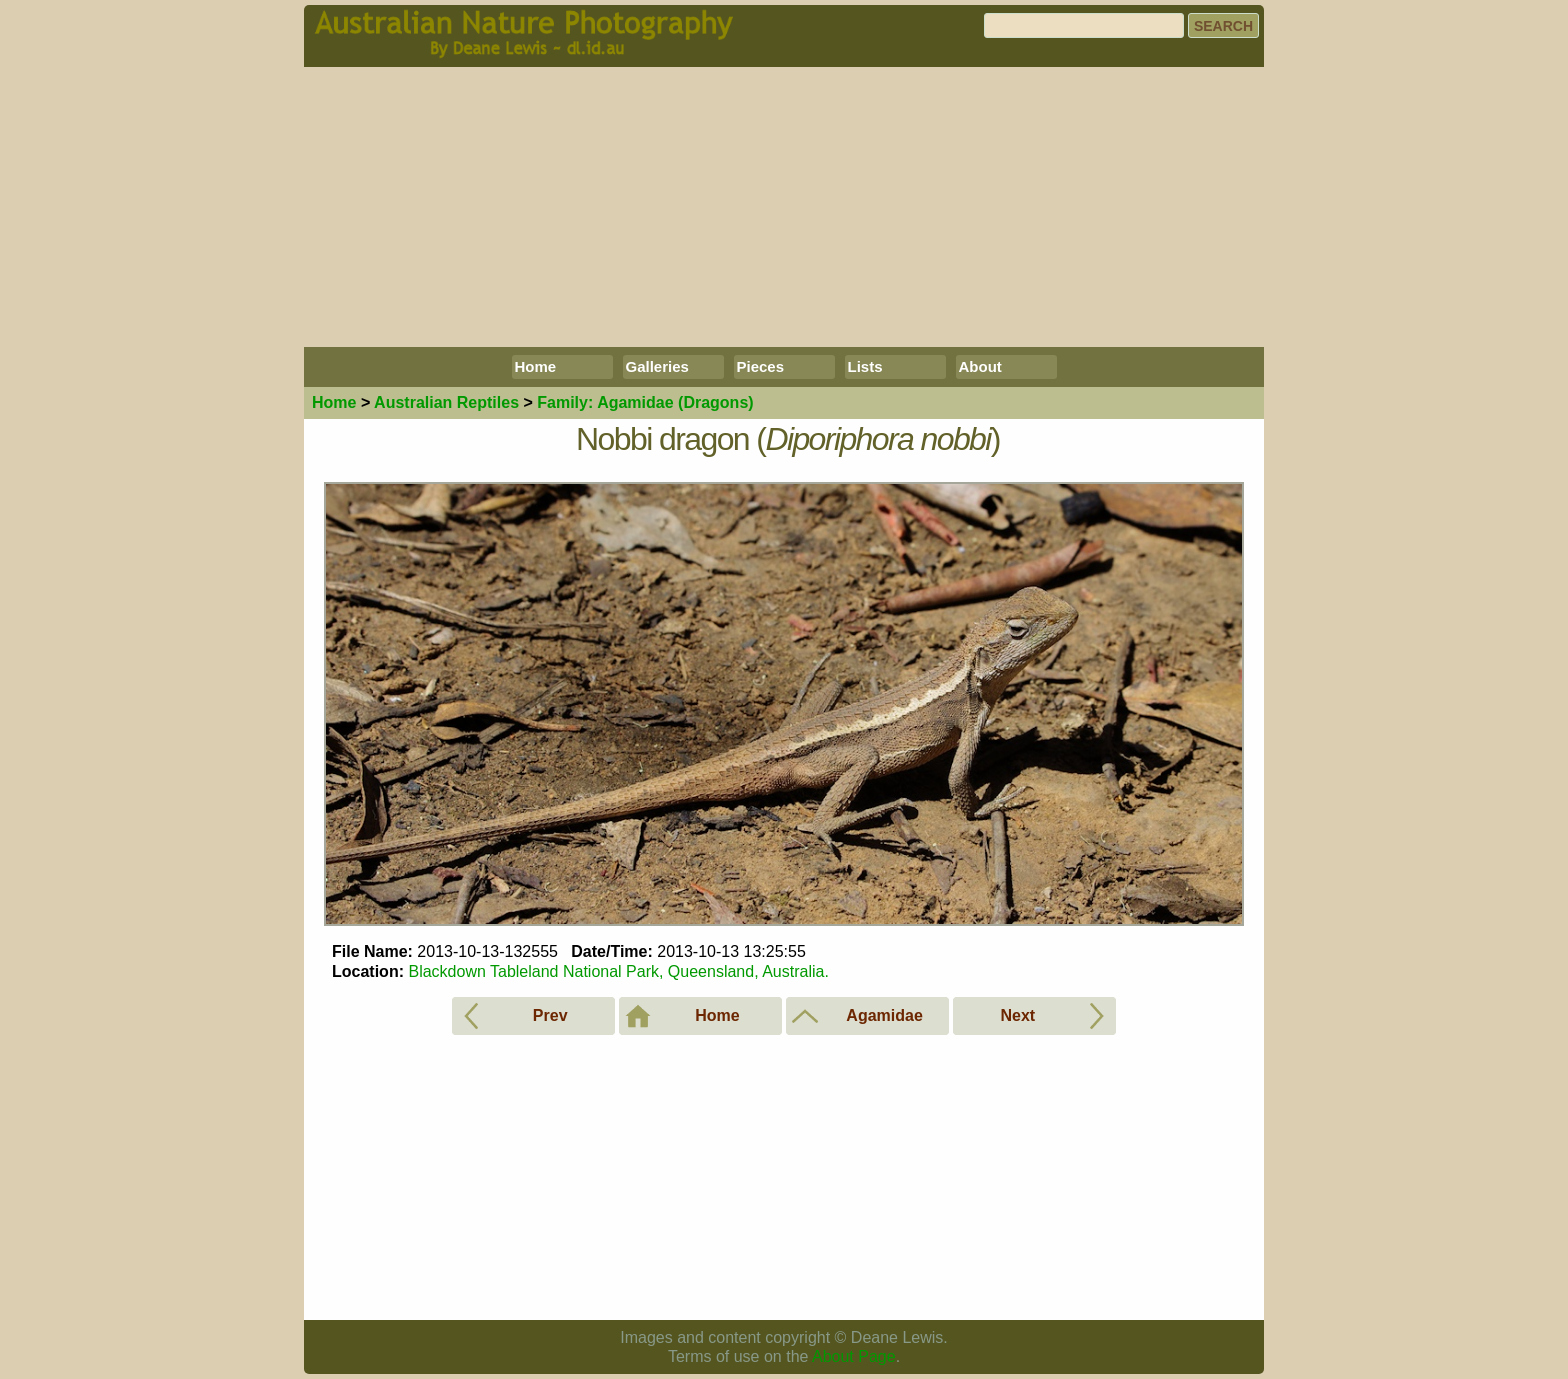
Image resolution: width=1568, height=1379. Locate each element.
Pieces (761, 366)
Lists (865, 366)
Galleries (657, 366)
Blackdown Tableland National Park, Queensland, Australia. (618, 971)
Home (536, 366)
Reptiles (446, 402)
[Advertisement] (784, 207)
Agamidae (645, 402)
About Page (854, 1356)
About (980, 366)
